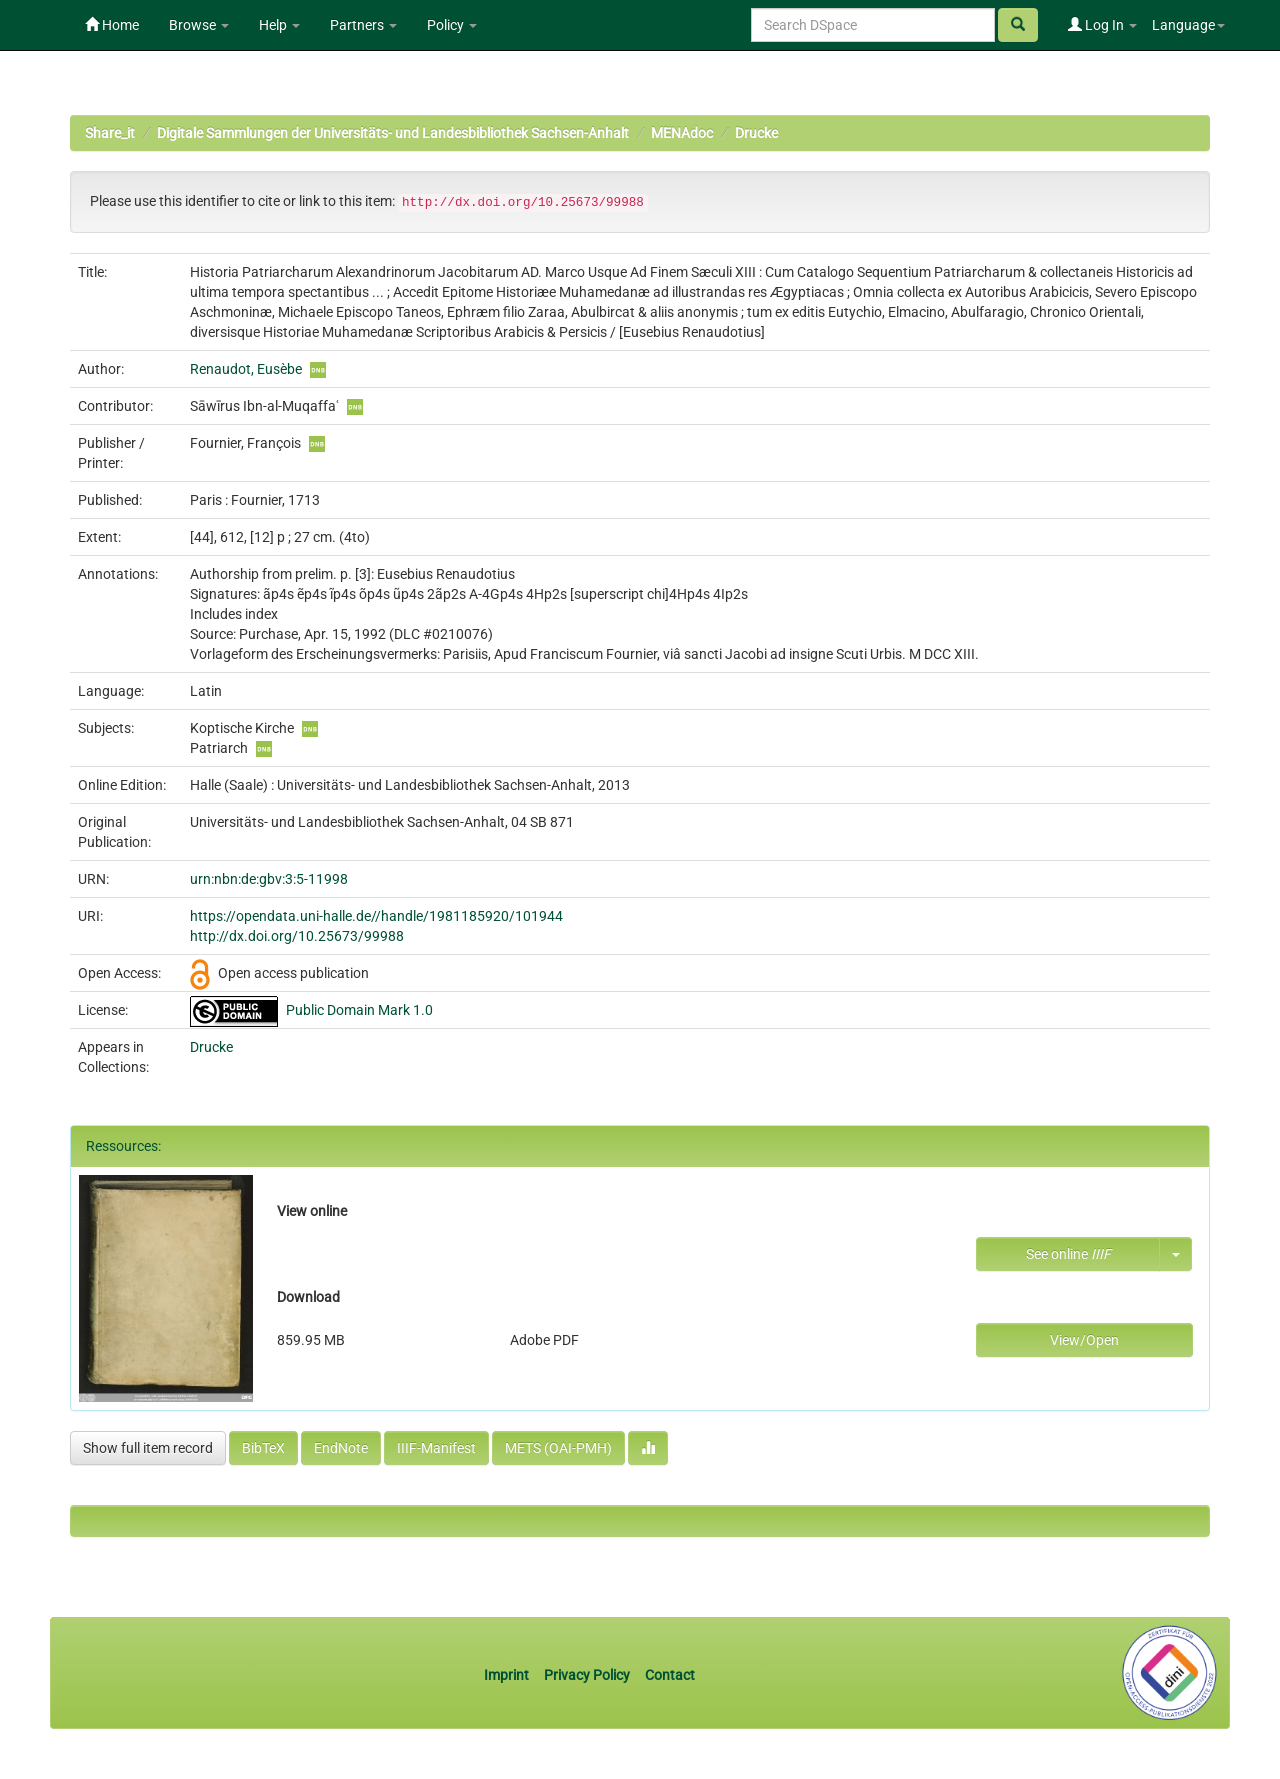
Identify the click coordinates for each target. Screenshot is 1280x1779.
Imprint (508, 1675)
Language (1188, 25)
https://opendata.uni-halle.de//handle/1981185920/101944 (376, 916)
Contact (670, 1675)
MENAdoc (682, 133)
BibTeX (263, 1448)
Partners (363, 25)
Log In (1102, 25)
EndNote (341, 1448)
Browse (199, 25)
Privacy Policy (587, 1675)
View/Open (1084, 1340)
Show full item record (148, 1448)
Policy (452, 25)
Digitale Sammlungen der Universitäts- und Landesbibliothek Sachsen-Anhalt (393, 133)
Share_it (110, 133)
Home (112, 25)
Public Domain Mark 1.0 (359, 1010)
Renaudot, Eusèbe (246, 369)
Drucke (756, 133)
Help (279, 25)
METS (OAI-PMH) (558, 1448)
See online (1068, 1254)
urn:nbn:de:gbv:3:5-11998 (269, 879)
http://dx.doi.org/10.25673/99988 (297, 936)
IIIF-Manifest (436, 1448)
